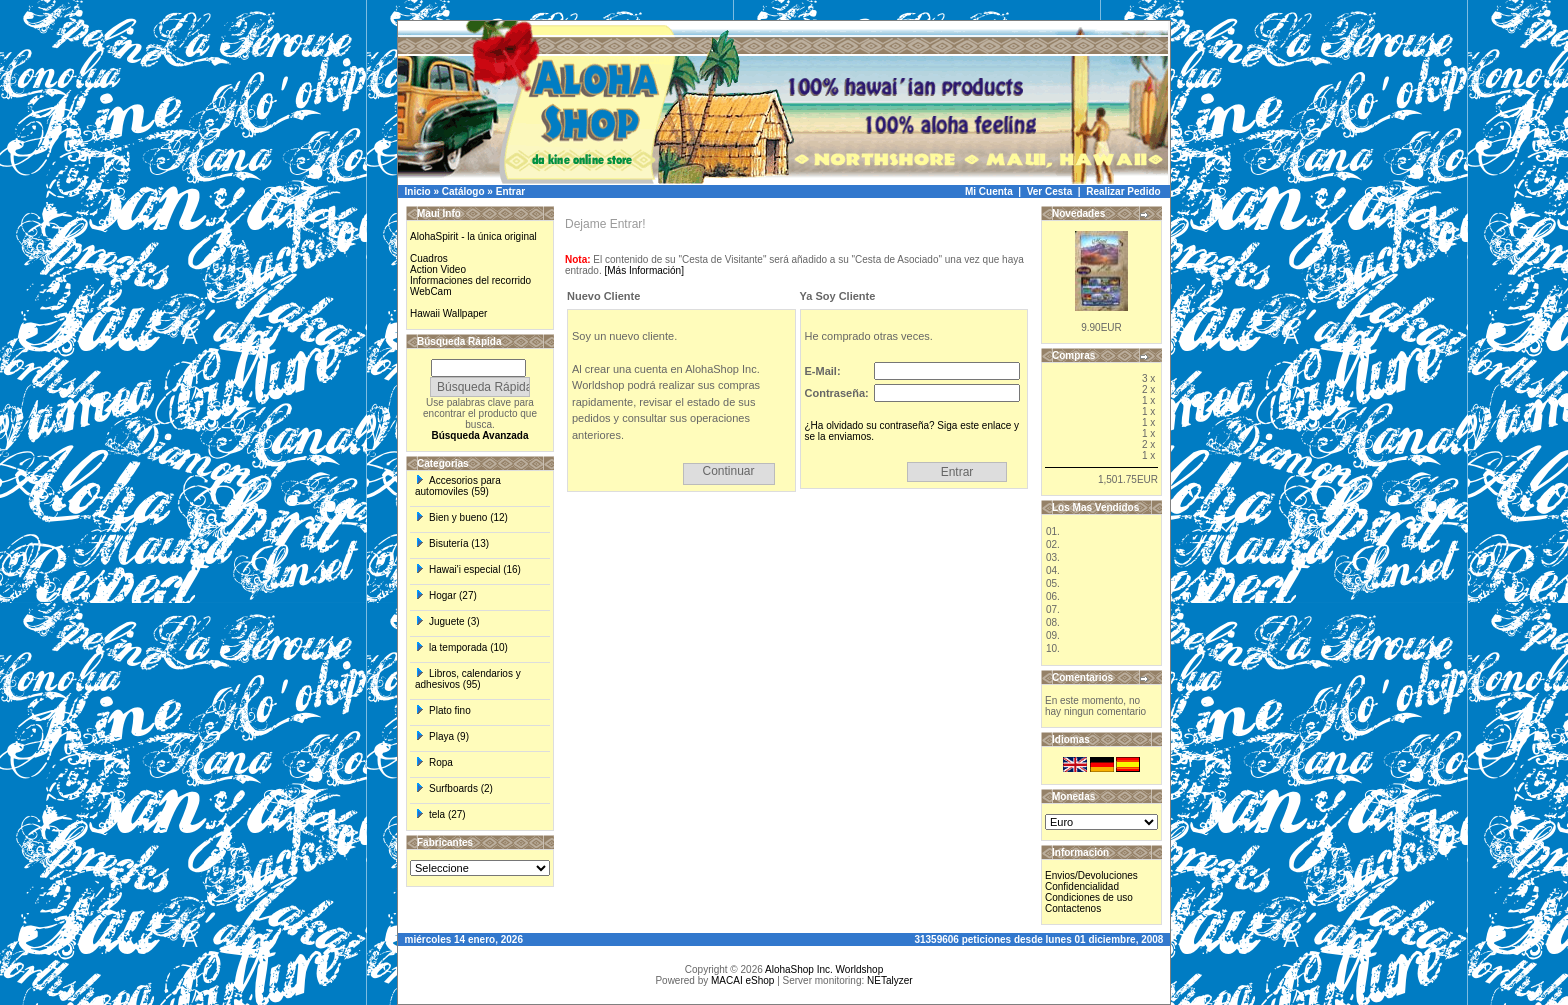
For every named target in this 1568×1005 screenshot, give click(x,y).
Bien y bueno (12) (461, 517)
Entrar (510, 191)
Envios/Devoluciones (1091, 875)
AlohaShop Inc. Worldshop (824, 969)
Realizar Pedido (1123, 191)
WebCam (431, 291)
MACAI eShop (742, 980)
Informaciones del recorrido (470, 280)
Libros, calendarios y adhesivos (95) (468, 679)
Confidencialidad (1082, 886)
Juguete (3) (447, 621)
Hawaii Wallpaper (448, 313)
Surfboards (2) (454, 788)
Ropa (434, 762)
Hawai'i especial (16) (468, 569)
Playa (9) (442, 736)
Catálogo (463, 191)
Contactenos (1073, 908)
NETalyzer (890, 980)
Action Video (438, 269)
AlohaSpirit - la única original (473, 236)
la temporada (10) (461, 647)
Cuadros (429, 258)
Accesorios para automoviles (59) (458, 486)
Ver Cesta (1050, 191)
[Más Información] (643, 270)
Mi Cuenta (989, 191)
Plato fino (443, 710)
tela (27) (440, 814)
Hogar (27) (446, 595)
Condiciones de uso (1089, 897)
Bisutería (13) (452, 543)
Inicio (418, 191)
